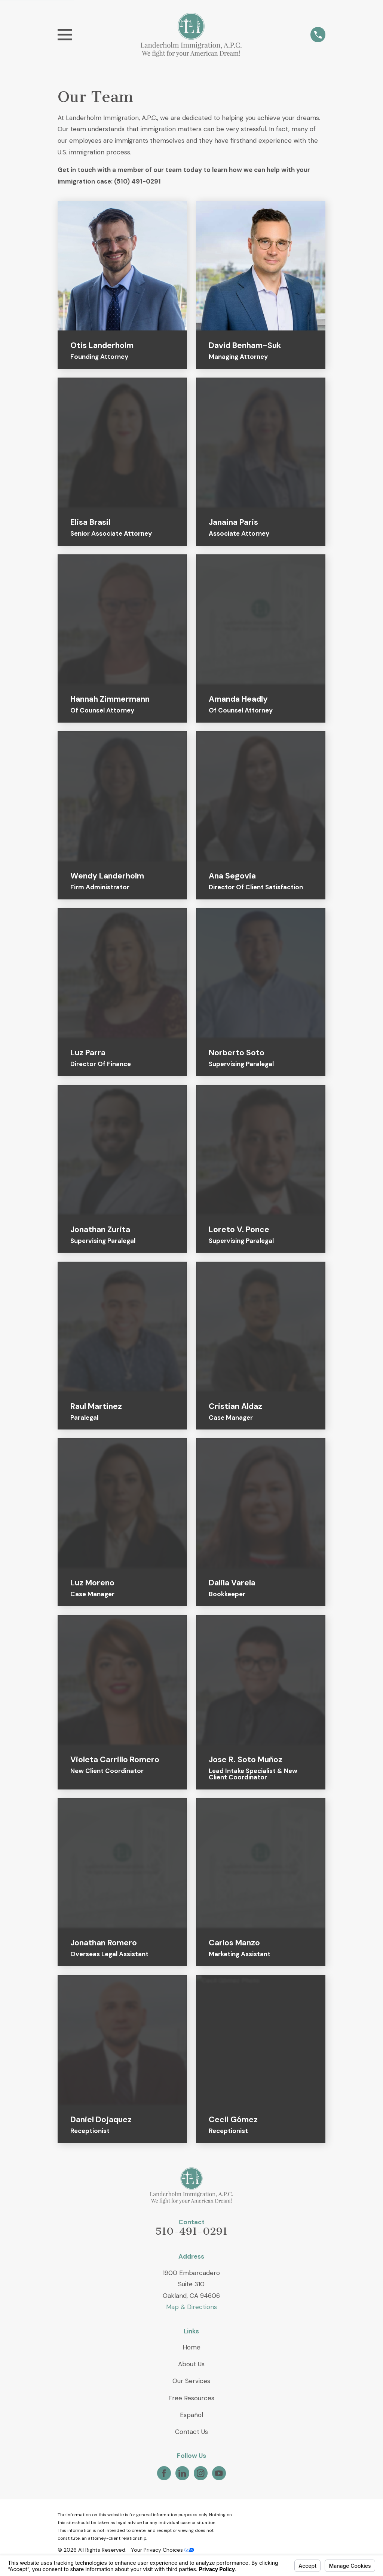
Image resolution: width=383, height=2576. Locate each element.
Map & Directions (191, 2307)
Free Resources (191, 2398)
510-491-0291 (191, 2231)
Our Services (191, 2381)
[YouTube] (219, 2473)
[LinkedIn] (182, 2473)
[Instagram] (200, 2473)
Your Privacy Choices (162, 2549)
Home (191, 2347)
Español (191, 2415)
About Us (191, 2364)
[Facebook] (164, 2473)
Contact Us (191, 2432)
